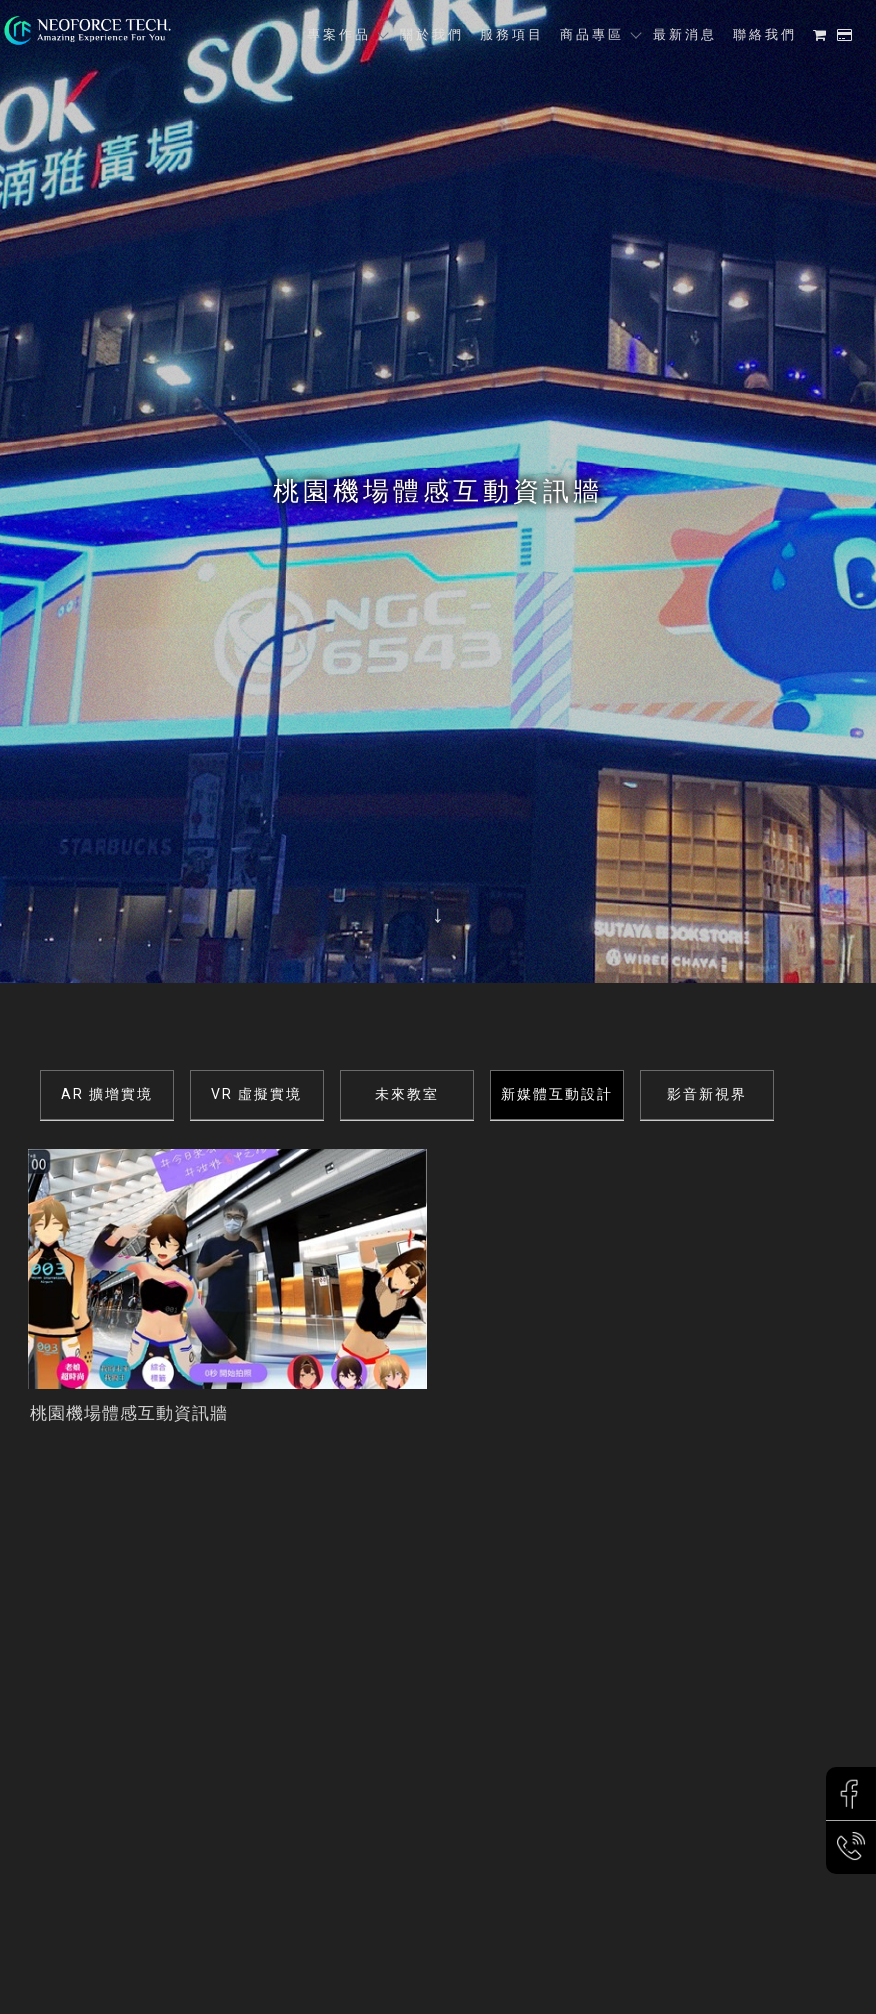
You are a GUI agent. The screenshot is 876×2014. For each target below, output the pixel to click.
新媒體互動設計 (557, 1094)
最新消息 (685, 34)
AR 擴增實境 (107, 1094)
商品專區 (592, 34)
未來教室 (407, 1094)
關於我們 (432, 34)
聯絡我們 (765, 34)
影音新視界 (707, 1094)
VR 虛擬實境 (256, 1094)
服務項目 (512, 34)
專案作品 (339, 34)
